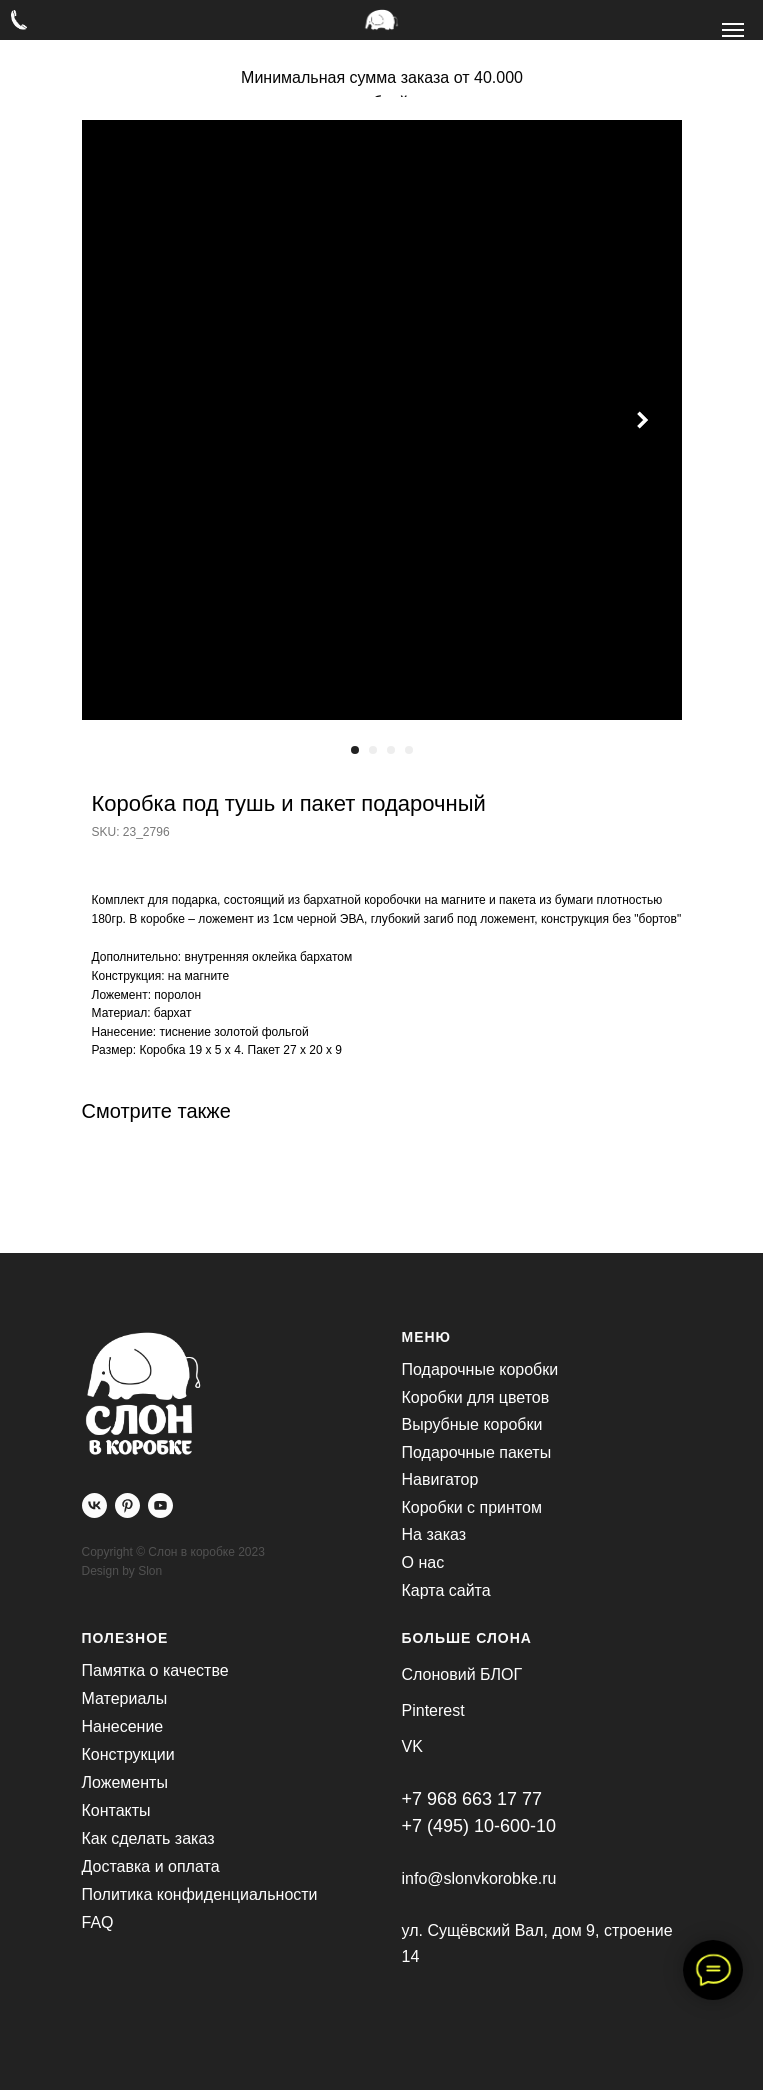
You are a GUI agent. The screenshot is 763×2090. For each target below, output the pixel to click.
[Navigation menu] (733, 30)
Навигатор (440, 1479)
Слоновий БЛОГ (462, 1674)
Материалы (125, 1698)
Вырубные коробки (472, 1424)
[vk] (94, 1505)
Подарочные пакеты (477, 1452)
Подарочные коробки (480, 1369)
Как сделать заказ (148, 1838)
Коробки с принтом (472, 1507)
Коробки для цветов (476, 1397)
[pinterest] (127, 1505)
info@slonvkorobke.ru (479, 1878)
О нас (423, 1562)
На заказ (434, 1534)
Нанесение (123, 1726)
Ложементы (125, 1782)
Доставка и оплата (151, 1866)
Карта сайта (446, 1590)
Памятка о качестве (155, 1670)
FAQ (98, 1922)
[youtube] (160, 1505)
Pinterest (433, 1710)
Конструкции (128, 1754)
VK (412, 1746)
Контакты (116, 1810)
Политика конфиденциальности (200, 1894)
